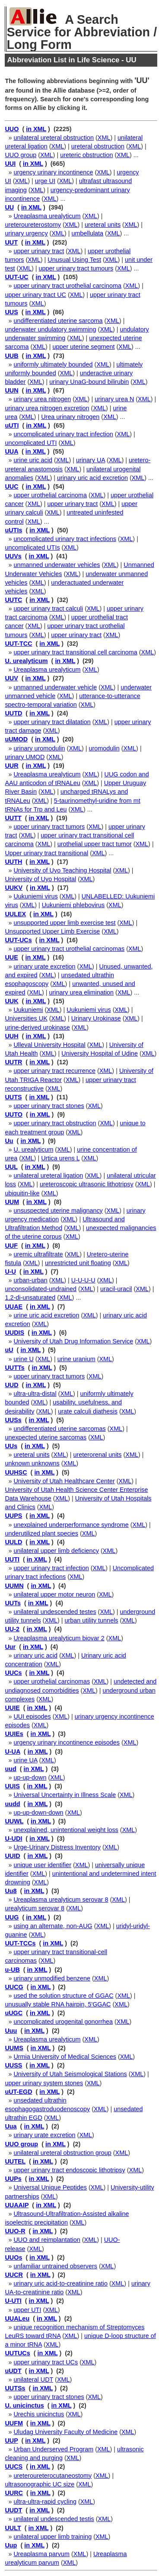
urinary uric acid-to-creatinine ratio (60, 2283)
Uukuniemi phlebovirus (73, 905)
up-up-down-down (38, 1812)
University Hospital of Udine (99, 1053)
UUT (11, 242)
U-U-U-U (83, 1280)
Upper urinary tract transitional (46, 853)
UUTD (13, 713)
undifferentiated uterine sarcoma (57, 320)
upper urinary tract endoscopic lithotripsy (69, 2170)
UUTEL (15, 2161)
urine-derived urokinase (37, 1027)
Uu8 (10, 1890)
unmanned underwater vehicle (55, 687)
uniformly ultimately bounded (52, 364)
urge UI (45, 180)
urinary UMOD (24, 756)
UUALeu (17, 2318)
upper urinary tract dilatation (51, 721)
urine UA (25, 1760)
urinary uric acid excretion (92, 477)
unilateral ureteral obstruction (53, 137)
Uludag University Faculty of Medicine (65, 2431)
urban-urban (30, 1280)
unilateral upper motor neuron (54, 1594)
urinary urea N (114, 399)
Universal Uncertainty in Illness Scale (64, 1794)
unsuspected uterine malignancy (57, 1210)
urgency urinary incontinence (53, 172)
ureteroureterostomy (33, 224)
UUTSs (15, 2388)
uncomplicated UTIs (32, 547)
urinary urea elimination (81, 992)
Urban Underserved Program (53, 2449)
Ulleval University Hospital (49, 1044)
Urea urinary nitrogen (70, 416)
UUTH (13, 861)
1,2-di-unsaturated (30, 1297)
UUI (10, 163)
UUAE (13, 1306)
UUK (11, 1001)
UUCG (14, 1987)
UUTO (13, 1114)
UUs (11, 1446)
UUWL (14, 1821)
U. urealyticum (26, 660)
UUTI (12, 1559)
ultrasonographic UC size (39, 2484)
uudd (12, 1803)
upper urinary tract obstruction (54, 1123)
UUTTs (14, 1367)
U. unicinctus (24, 2405)
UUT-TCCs (20, 1943)
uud (10, 1768)
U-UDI (13, 1838)
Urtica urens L (60, 1158)
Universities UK (26, 1018)
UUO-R (15, 2231)
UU (9, 207)
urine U (23, 1359)
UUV (11, 678)
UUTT (13, 818)
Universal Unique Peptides (50, 2187)
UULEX (15, 914)
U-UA (12, 1751)
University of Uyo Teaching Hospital (62, 870)
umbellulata (88, 233)
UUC (11, 486)
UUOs (13, 2257)
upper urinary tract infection (51, 1568)
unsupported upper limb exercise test (64, 922)
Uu (9, 1140)
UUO (12, 129)
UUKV (13, 887)
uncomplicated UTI (31, 442)
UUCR (14, 2274)
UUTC (13, 599)
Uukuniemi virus (35, 896)
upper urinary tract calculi (48, 608)
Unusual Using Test (74, 259)
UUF (11, 1245)
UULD (13, 1542)
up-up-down (29, 1777)
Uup (11, 2545)
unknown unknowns (32, 1463)
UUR (11, 765)
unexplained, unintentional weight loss (65, 1829)
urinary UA (90, 460)
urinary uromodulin (39, 748)
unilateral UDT (33, 2379)
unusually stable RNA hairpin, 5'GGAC (58, 2004)
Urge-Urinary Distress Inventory (57, 1847)
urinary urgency (26, 233)
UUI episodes (32, 1716)
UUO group (20, 154)
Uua (10, 2126)
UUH (11, 1036)
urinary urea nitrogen (42, 399)
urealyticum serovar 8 (34, 1908)
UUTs (13, 1603)
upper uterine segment (84, 346)
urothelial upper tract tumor (94, 843)
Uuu (11, 2030)
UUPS (13, 1515)
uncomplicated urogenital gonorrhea (63, 2021)
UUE (11, 957)
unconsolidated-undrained (40, 1288)
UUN (11, 390)
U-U (10, 1271)
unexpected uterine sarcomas (45, 1437)
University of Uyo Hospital (40, 879)
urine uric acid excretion (46, 1315)
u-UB (12, 1969)
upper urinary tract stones (48, 1105)
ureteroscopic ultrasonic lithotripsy (86, 1184)
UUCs (13, 1672)
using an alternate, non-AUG (52, 1925)
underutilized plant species (41, 1533)
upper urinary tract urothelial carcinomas (68, 948)
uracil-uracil (116, 1288)
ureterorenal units (97, 1454)
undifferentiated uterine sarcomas (59, 1428)
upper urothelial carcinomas (51, 1681)
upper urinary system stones (44, 2083)
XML (104, 137)
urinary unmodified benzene (51, 1978)
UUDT (13, 2510)
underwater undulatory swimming (50, 329)
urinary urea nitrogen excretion (47, 408)
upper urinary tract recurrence (54, 1070)
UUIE (12, 1707)
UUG (12, 1917)
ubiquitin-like (22, 1193)
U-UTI (13, 2300)
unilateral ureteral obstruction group (62, 2152)
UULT (13, 2527)
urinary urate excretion (44, 966)
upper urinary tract (38, 251)
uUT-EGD (18, 2091)
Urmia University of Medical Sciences (64, 2056)
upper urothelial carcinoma (50, 495)
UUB (11, 355)
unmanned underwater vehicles (56, 564)
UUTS (13, 1097)
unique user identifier (42, 1864)
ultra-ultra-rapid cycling (44, 2501)
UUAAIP (17, 2205)
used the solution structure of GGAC (63, 1995)
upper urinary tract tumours (76, 268)
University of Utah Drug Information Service (73, 1341)
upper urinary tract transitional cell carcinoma (75, 652)
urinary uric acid (35, 1655)
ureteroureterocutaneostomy (52, 2475)
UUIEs (14, 1733)
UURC (14, 2492)
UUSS (13, 2065)
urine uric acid (32, 460)
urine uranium (76, 1359)
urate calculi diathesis (88, 1411)
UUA (11, 451)
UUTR (13, 1062)
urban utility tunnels (91, 1620)
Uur (10, 1646)
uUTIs (13, 530)
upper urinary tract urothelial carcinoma (67, 285)
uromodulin (104, 748)
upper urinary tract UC (35, 294)
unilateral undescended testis (53, 2518)
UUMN (14, 1585)
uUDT (13, 2370)
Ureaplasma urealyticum (46, 216)
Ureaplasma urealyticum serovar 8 (60, 1899)
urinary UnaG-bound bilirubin (89, 381)
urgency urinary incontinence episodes (66, 1742)
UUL (11, 1166)
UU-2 (12, 1629)
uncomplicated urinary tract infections (64, 538)
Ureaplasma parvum (41, 2553)
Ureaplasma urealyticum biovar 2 (58, 1638)
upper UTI (27, 2309)
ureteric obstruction (86, 154)
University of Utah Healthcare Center (63, 1481)
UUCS (13, 2466)
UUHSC (16, 1472)
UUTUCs (17, 2353)
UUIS (12, 1786)
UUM (12, 1201)
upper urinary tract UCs (45, 2362)
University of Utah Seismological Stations (70, 2073)
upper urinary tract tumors (49, 826)
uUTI (12, 425)
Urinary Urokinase (96, 1018)
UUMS (14, 2048)
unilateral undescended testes (54, 1611)
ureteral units (103, 224)
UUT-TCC (18, 643)
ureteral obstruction (97, 146)
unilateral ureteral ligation (48, 1175)
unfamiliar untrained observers (55, 2266)
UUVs (13, 556)
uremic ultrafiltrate (38, 1254)
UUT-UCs (18, 940)
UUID (12, 1855)
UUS (11, 312)
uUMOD (16, 739)
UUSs (13, 1420)
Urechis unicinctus (38, 2414)
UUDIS (14, 1332)
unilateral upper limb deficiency (56, 1550)
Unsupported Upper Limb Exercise (52, 931)
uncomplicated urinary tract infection (63, 434)
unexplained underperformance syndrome (70, 1524)
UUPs (13, 2178)
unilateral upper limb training (52, 2536)
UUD (11, 1384)
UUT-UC (16, 277)
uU (9, 1349)
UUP (11, 2440)
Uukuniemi (28, 1009)
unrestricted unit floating (78, 1262)
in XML (36, 129)
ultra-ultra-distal (34, 1393)
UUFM (14, 2423)
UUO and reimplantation (46, 2239)
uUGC (13, 2012)
